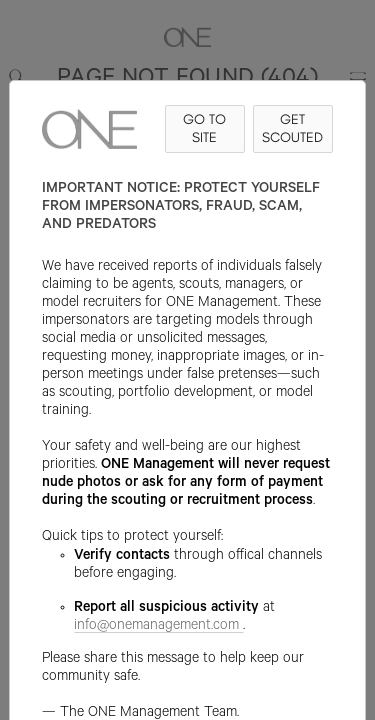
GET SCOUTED (292, 128)
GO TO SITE (204, 128)
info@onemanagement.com (158, 627)
